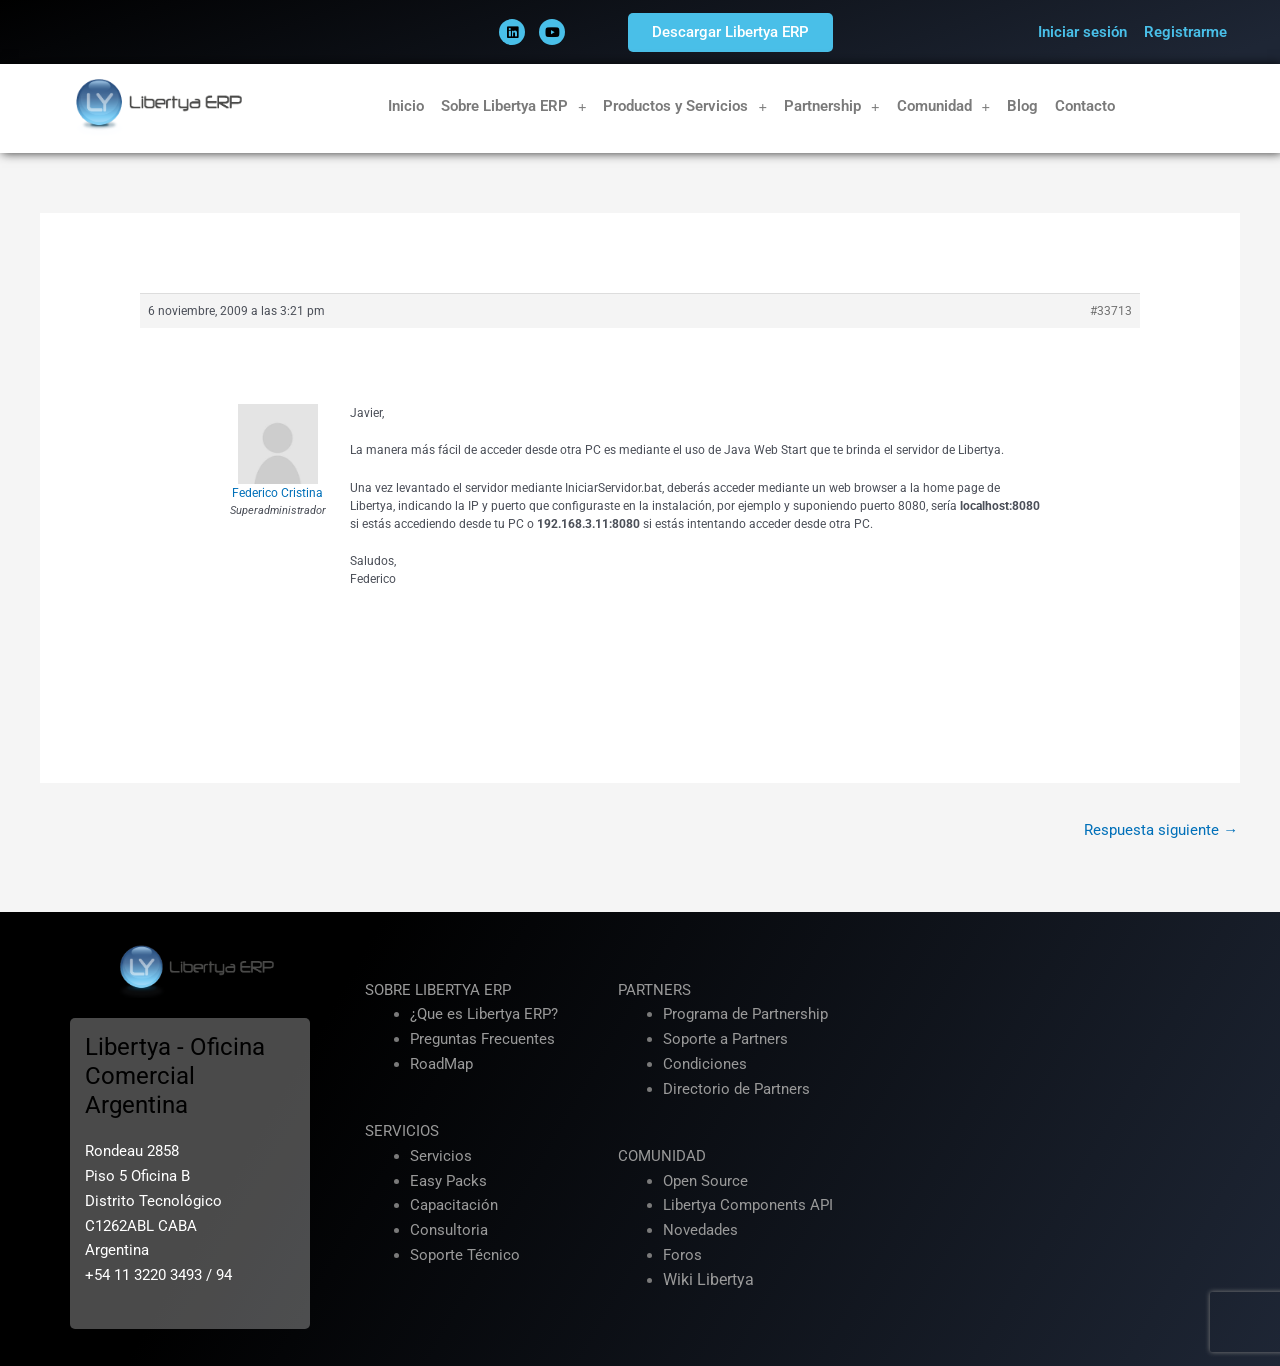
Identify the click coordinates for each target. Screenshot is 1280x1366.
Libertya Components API (748, 1206)
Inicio (406, 106)
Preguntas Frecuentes (482, 1039)
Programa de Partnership (745, 1015)
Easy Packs (448, 1181)
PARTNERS (654, 990)
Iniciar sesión (1082, 32)
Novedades (700, 1230)
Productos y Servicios (685, 106)
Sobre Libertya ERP (514, 106)
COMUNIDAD (662, 1156)
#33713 (1111, 311)
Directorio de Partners (736, 1089)
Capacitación (454, 1206)
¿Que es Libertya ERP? (484, 1015)
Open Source (705, 1181)
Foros (682, 1255)
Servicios (441, 1156)
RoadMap (441, 1064)
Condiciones (705, 1064)
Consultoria (449, 1230)
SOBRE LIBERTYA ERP (438, 990)
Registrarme (1185, 32)
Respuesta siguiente (1161, 830)
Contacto (1085, 106)
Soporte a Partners (725, 1039)
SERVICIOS (402, 1131)
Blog (1022, 106)
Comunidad (944, 106)
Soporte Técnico (465, 1255)
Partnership (832, 106)
